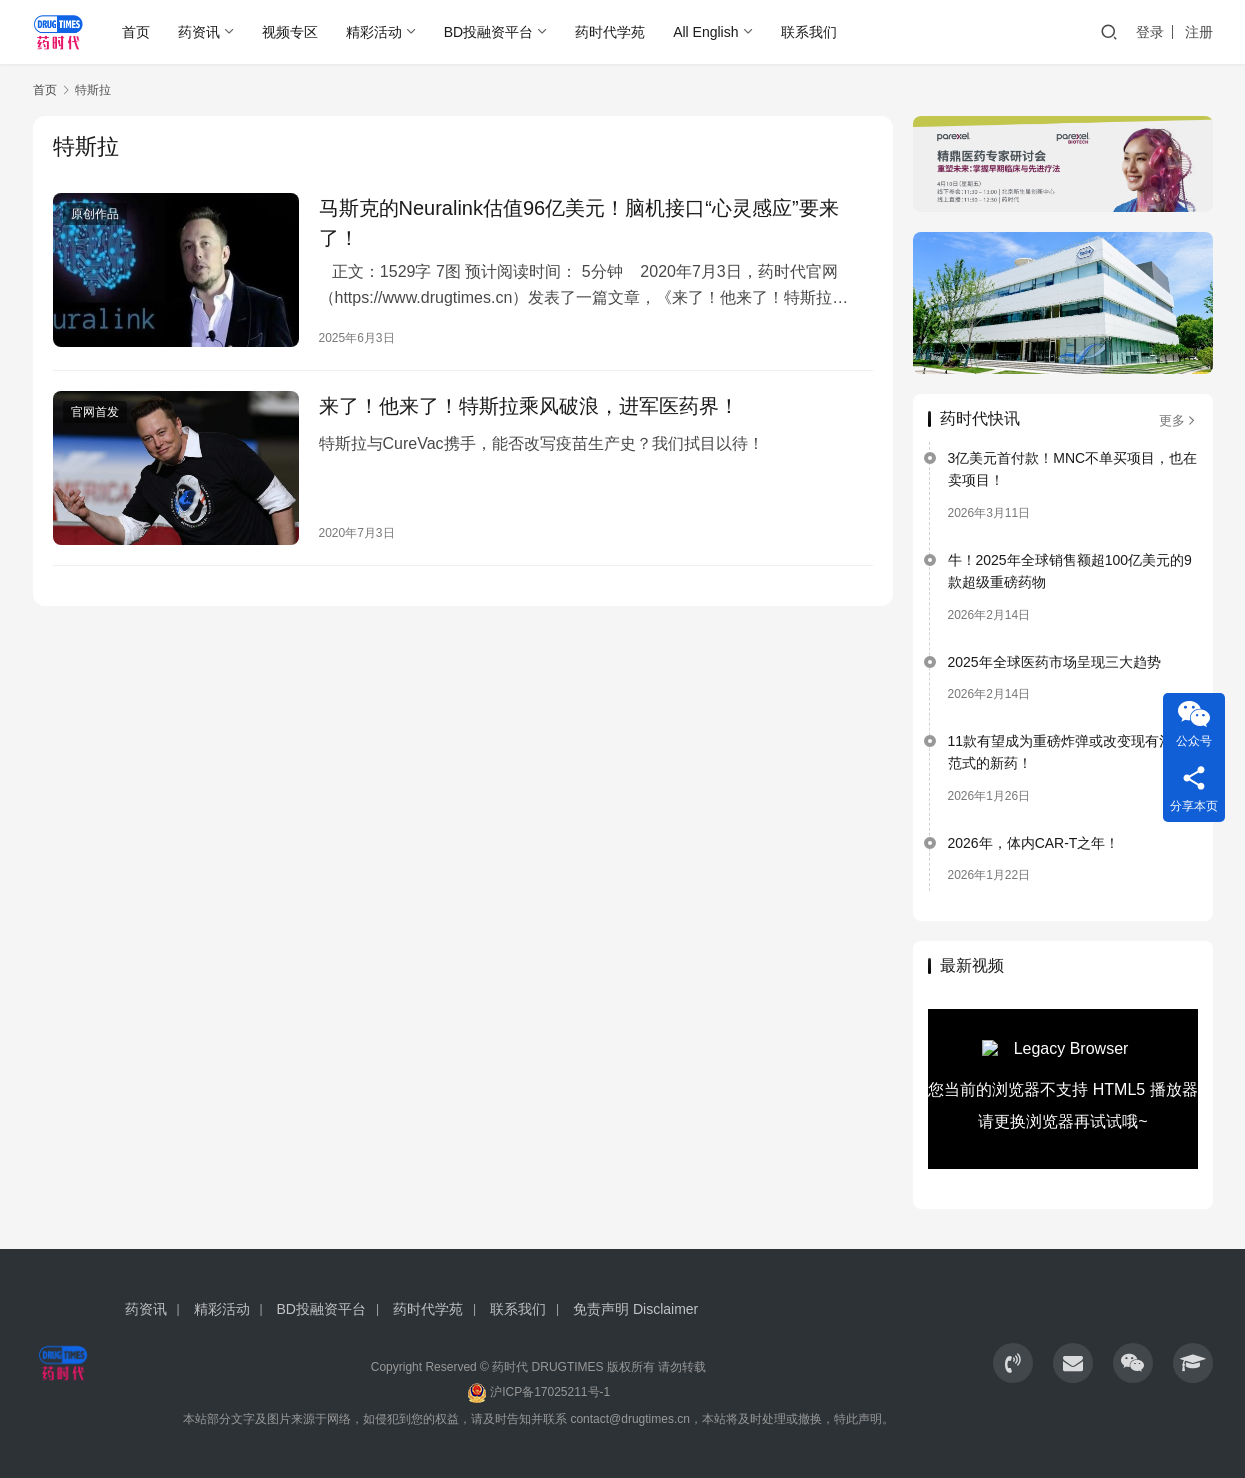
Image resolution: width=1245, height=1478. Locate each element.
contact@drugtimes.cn (630, 1419)
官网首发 (95, 412)
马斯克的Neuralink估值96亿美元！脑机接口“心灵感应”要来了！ (579, 223)
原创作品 (95, 214)
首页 (136, 32)
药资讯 (199, 32)
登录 (1150, 32)
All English (705, 32)
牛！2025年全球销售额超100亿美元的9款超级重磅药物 (1070, 571)
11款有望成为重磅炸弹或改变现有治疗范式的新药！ (1068, 752)
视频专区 (290, 32)
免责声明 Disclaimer (635, 1309)
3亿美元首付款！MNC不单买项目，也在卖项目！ (1073, 469)
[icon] (1013, 1363)
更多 (1178, 420)
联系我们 (809, 32)
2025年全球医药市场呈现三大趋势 (1054, 662)
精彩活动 (374, 32)
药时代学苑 (610, 32)
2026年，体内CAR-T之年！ (1034, 843)
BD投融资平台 (488, 32)
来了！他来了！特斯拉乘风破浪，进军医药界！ (529, 406)
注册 (1199, 32)
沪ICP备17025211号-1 (550, 1392)
